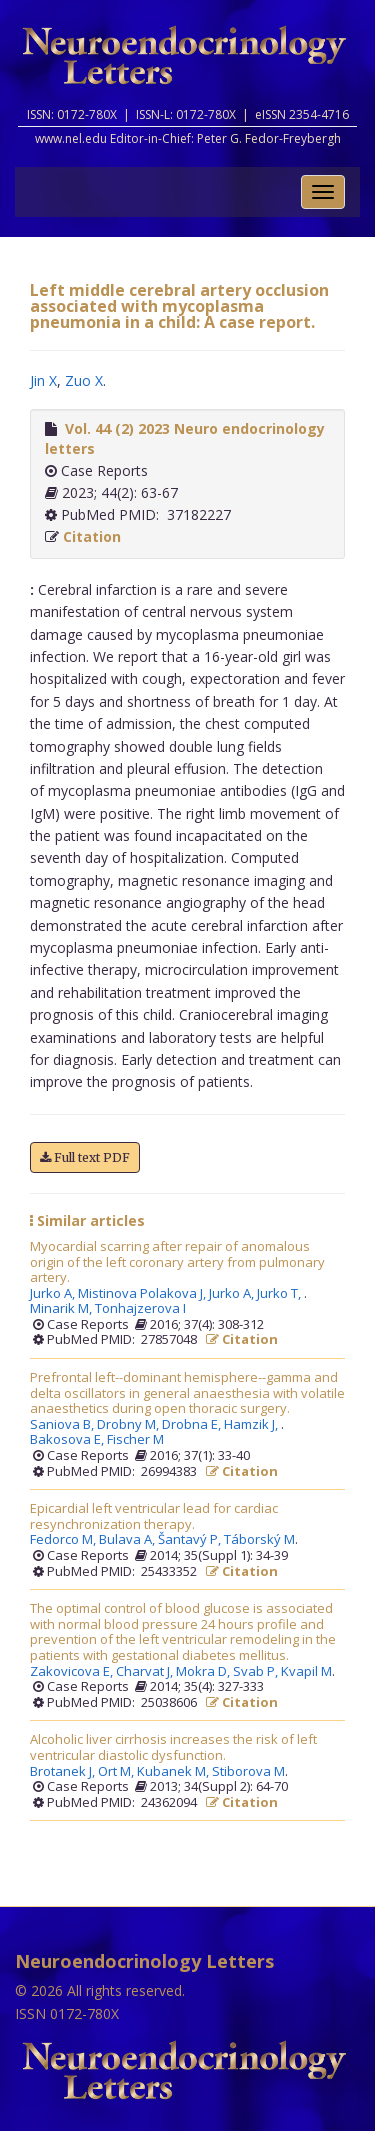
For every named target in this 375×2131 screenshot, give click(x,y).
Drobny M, (129, 1425)
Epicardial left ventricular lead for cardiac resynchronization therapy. (154, 1516)
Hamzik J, (252, 1425)
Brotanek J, (64, 1772)
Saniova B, (63, 1425)
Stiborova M (248, 1772)
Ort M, (117, 1772)
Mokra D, (204, 1672)
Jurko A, (54, 1294)
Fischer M (135, 1440)
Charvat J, (146, 1672)
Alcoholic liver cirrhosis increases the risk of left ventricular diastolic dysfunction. (173, 1747)
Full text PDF (85, 1157)
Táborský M (259, 1540)
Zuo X (84, 380)
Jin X (43, 380)
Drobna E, (193, 1425)
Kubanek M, (174, 1772)
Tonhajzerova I (140, 1309)
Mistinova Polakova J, (143, 1294)
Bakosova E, (68, 1440)
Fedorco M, (64, 1540)
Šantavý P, (191, 1540)
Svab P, (257, 1672)
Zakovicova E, (73, 1672)
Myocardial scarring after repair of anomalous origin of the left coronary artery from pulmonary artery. (177, 1262)
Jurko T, (280, 1294)
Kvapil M (306, 1672)
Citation (92, 536)
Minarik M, (62, 1309)
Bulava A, (128, 1540)
